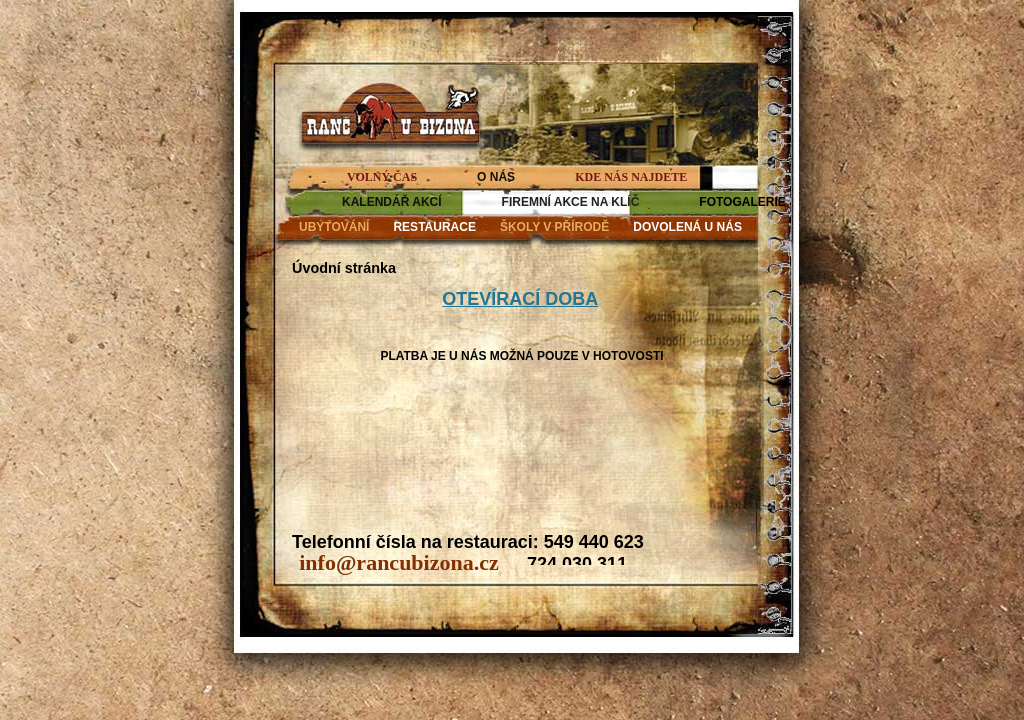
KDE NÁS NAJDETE (631, 177)
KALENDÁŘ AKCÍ (392, 202)
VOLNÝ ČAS (382, 177)
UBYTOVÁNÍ (334, 227)
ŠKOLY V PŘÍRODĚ (554, 227)
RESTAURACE (434, 227)
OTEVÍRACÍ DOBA (520, 299)
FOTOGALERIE (742, 202)
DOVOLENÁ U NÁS (687, 227)
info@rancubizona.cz (399, 562)
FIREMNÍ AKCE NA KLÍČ (571, 202)
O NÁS (496, 177)
